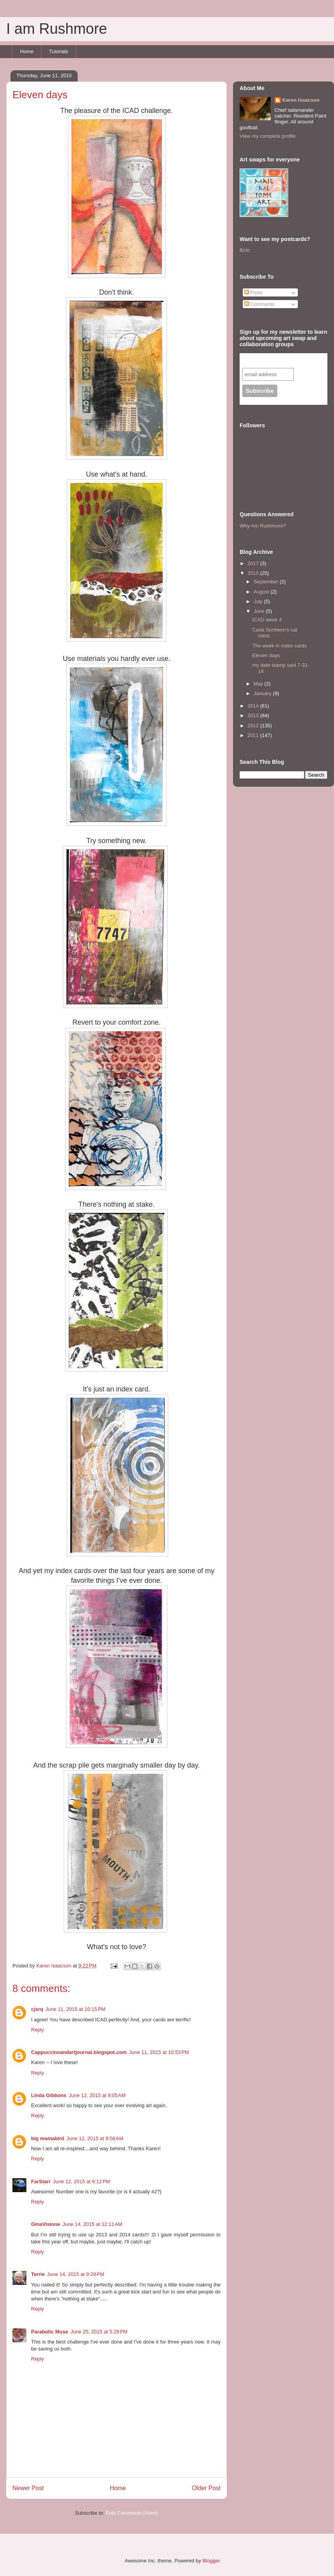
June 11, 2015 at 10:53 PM (159, 2052)
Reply (37, 2030)
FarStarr (41, 2181)
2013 (253, 715)
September (267, 582)
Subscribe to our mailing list (284, 360)
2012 (253, 726)
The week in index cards (279, 646)
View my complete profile (268, 136)
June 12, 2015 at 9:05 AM (97, 2095)
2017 (253, 563)
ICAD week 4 (267, 620)
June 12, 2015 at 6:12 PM (81, 2181)
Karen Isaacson (301, 100)
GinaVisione (45, 2224)
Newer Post (28, 2488)
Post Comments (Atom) (132, 2513)
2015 (253, 573)
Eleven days (266, 655)
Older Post (206, 2488)
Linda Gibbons (48, 2095)
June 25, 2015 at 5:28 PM (98, 2332)
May (259, 684)
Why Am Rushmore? (263, 526)
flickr (245, 250)
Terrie (38, 2274)
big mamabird (47, 2138)
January (263, 693)
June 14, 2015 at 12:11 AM (92, 2224)
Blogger (210, 2561)
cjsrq (37, 2009)
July (259, 601)
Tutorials (58, 51)
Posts (253, 292)
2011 (253, 735)
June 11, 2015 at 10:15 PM (75, 2009)
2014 (253, 706)
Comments (259, 304)
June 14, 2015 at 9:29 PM (75, 2274)
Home (27, 51)
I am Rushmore (56, 29)
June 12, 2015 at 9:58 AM (94, 2138)
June (260, 611)
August (262, 592)
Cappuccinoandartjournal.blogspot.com (79, 2052)
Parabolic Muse (49, 2332)
